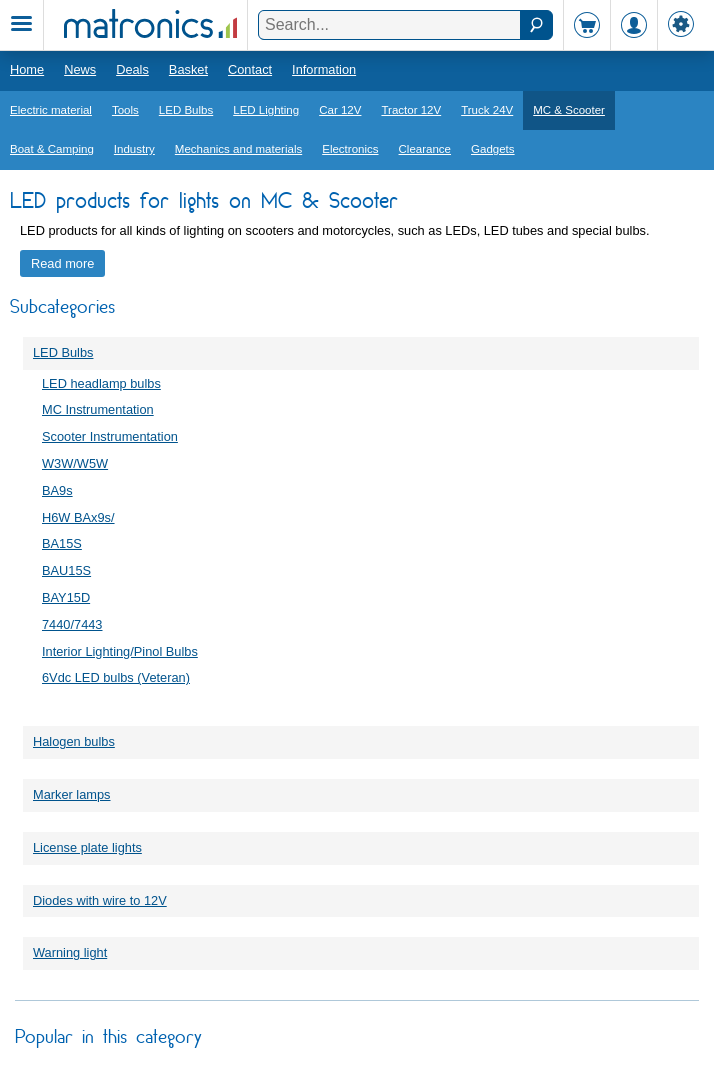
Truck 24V (487, 110)
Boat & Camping (52, 149)
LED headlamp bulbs (101, 383)
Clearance (425, 149)
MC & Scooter (569, 110)
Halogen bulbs (74, 741)
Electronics (350, 149)
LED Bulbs (186, 110)
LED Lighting (266, 110)
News (80, 69)
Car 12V (340, 110)
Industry (134, 149)
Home (27, 69)
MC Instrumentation (98, 409)
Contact (250, 69)
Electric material (51, 110)
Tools (125, 110)
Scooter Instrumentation (110, 436)
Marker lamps (72, 794)
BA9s (57, 490)
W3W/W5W (75, 463)
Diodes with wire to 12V (100, 900)
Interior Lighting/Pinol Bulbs (120, 651)
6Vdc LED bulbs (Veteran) (116, 677)
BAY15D (66, 597)
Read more (62, 263)
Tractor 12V (411, 110)
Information (324, 69)
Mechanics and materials (238, 149)
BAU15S (66, 570)
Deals (132, 69)
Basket (188, 69)
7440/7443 (72, 624)
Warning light (70, 952)
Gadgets (493, 149)
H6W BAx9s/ (78, 517)
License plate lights (87, 847)
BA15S (62, 543)
